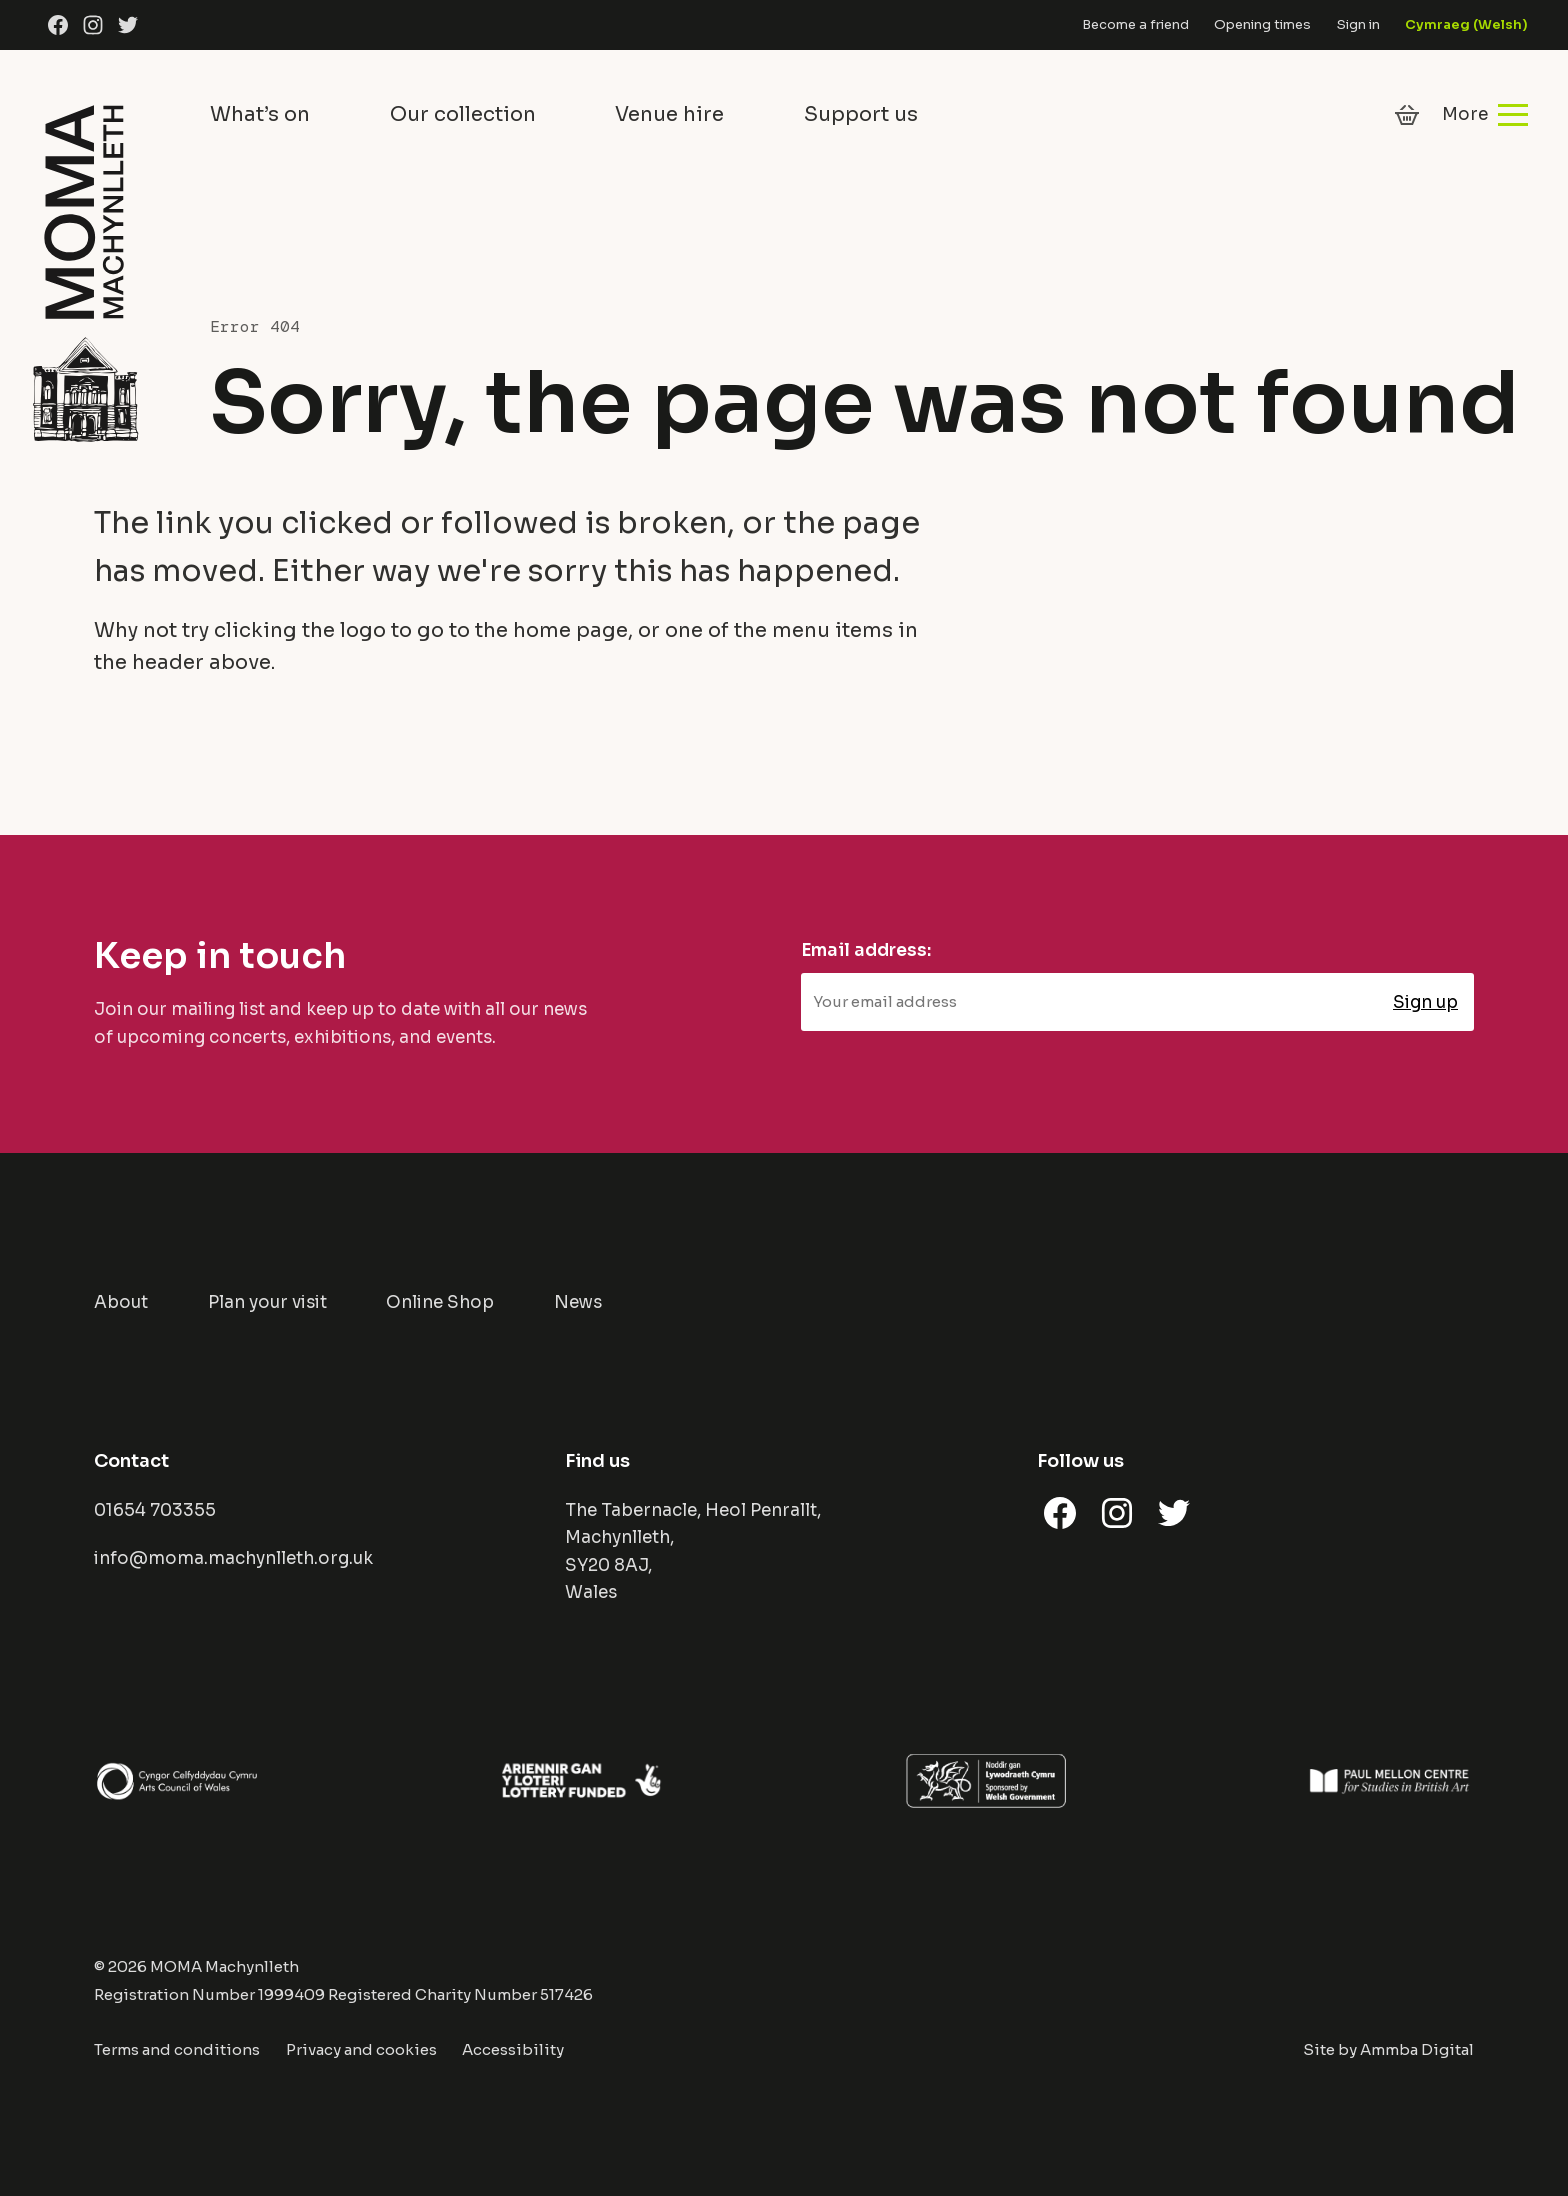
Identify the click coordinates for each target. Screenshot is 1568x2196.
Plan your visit (267, 1302)
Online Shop (440, 1302)
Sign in (1358, 24)
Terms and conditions (177, 2049)
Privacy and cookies (361, 2049)
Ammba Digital (1417, 2049)
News (578, 1302)
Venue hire (669, 114)
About (121, 1302)
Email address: (866, 950)
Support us (861, 114)
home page (570, 630)
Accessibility (513, 2049)
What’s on (260, 114)
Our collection (463, 114)
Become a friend (1135, 24)
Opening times (1262, 24)
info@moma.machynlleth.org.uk (233, 1558)
